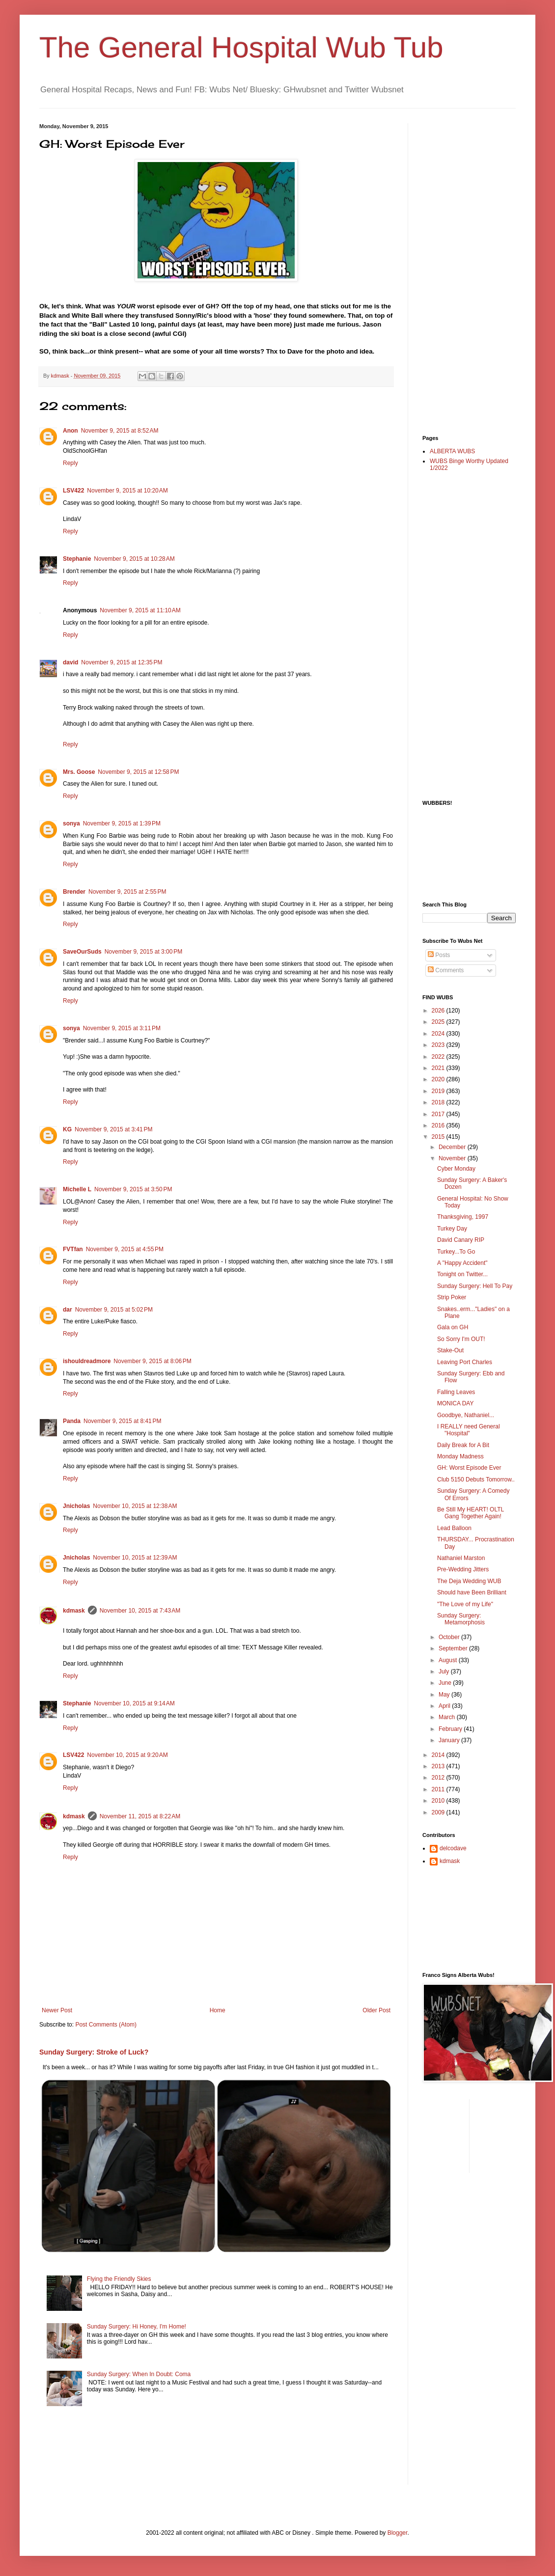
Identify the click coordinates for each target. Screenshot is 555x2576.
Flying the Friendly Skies (119, 2278)
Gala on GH (452, 1327)
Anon (70, 430)
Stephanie (77, 558)
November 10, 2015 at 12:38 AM (135, 1506)
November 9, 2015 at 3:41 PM (113, 1129)
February (451, 1729)
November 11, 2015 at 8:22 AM (140, 1816)
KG (67, 1129)
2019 (439, 1091)
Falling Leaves (456, 1392)
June (446, 1682)
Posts (439, 955)
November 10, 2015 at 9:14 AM (134, 1703)
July (445, 1671)
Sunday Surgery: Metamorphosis (461, 1619)
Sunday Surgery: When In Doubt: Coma (139, 2374)
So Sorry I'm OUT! (461, 1339)
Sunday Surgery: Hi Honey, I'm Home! (136, 2326)
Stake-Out (450, 1350)
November (453, 1158)
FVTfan (73, 1249)
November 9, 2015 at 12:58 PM (138, 771)
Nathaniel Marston (461, 1558)
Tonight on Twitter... (462, 1274)
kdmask (74, 1610)
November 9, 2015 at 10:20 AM (127, 490)
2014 (439, 1755)
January (450, 1740)
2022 (439, 1056)
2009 (439, 1812)
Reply (70, 463)
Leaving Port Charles (464, 1362)
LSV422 (73, 490)
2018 (439, 1102)
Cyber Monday (456, 1168)
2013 (439, 1766)
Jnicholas (76, 1506)
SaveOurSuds (82, 951)
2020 (439, 1079)
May (445, 1694)
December (453, 1147)
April (445, 1705)
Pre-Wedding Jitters (463, 1569)
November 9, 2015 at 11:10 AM (140, 610)
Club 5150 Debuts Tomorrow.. (476, 1479)
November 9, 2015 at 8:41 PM (122, 1421)
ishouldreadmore (87, 1361)
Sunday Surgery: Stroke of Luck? (93, 2052)
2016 (439, 1125)
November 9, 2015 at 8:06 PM (152, 1361)
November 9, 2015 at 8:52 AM (120, 430)
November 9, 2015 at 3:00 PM (143, 951)
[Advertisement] (461, 270)
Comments (446, 970)
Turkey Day (452, 1228)
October (450, 1637)
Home (217, 2010)
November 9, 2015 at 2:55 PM (127, 891)
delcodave (453, 1848)
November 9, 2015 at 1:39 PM (122, 823)
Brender (74, 891)
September (454, 1648)
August (449, 1660)
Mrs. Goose (79, 771)
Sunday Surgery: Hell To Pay (474, 1286)
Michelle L (77, 1189)
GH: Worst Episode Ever (469, 1467)
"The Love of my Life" (465, 1604)
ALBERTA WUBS (452, 451)
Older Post (376, 2010)
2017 (439, 1114)
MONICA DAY (455, 1403)
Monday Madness (460, 1456)
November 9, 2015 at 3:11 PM (122, 1028)
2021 (439, 1068)
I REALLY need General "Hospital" (468, 1430)
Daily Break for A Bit (463, 1445)
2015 (439, 1136)
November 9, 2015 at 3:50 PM (133, 1189)
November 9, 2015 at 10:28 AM (134, 558)
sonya (71, 823)
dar (67, 1309)
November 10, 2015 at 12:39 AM (135, 1557)
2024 (439, 1033)
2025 (439, 1021)
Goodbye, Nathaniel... (465, 1415)
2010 (439, 1800)
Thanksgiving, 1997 (462, 1216)
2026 (439, 1010)
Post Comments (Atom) (106, 2024)
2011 (439, 1789)
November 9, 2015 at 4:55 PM (125, 1249)
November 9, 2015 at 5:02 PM (114, 1309)
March (448, 1717)
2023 (439, 1044)
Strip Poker (451, 1297)
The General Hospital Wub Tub (241, 47)
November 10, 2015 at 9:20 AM (127, 1755)
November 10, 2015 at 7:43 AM (140, 1610)
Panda (72, 1421)
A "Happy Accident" (462, 1263)
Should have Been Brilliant (471, 1592)
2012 (439, 1777)
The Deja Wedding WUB (469, 1581)
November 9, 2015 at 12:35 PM (121, 662)
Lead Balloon (454, 1528)
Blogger (398, 2532)
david (70, 662)
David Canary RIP (460, 1239)
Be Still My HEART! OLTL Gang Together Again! (470, 1513)
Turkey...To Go (456, 1251)
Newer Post (57, 2010)
